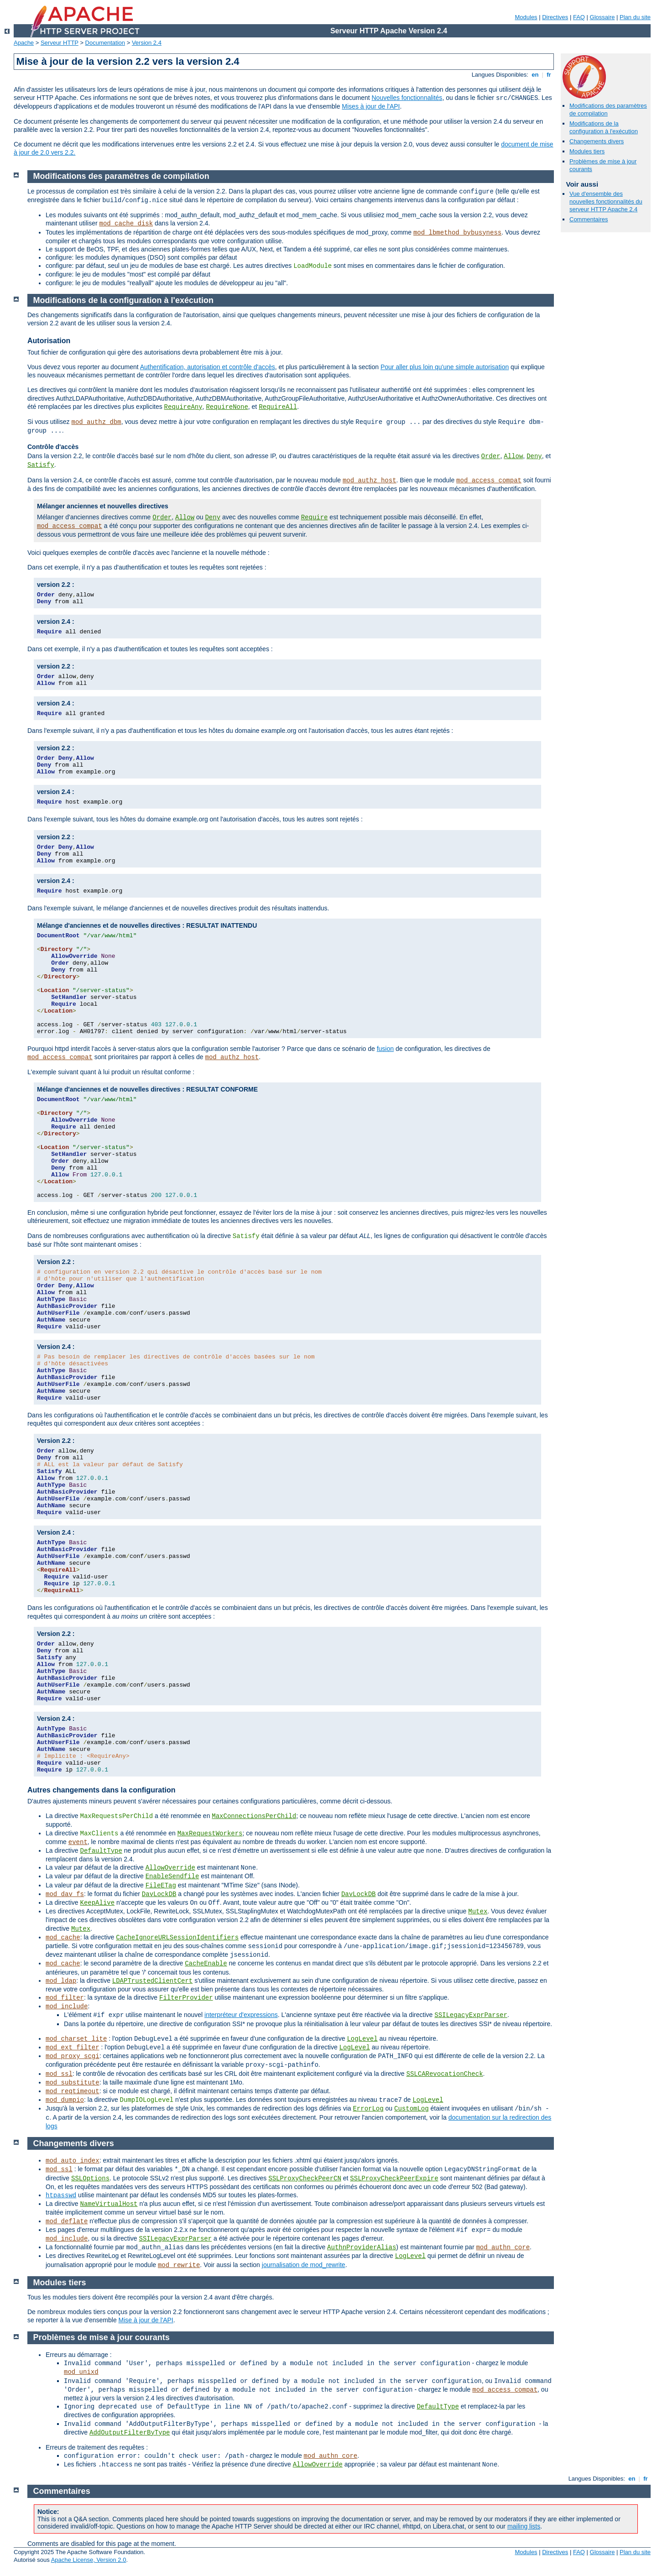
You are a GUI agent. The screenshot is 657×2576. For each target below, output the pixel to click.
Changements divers (596, 141)
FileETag (161, 1885)
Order (491, 456)
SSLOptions (90, 2178)
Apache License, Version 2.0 (88, 2559)
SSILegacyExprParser (470, 2015)
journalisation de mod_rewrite (303, 2264)
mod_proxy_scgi (72, 2056)
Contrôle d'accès (52, 446)
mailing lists (523, 2526)
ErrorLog (368, 2108)
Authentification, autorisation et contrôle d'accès (207, 367)
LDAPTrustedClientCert (152, 1981)
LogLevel (362, 2039)
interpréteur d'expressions (241, 2014)
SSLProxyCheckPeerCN (304, 2178)
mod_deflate (67, 2221)
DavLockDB (159, 1894)
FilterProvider (186, 1997)
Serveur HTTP (59, 42)
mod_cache (63, 1937)
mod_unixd (81, 2372)
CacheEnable (206, 1963)
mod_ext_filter (72, 2047)
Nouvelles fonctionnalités (407, 97)
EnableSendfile (172, 1876)
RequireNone (227, 407)
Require (314, 517)
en (535, 74)
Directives (555, 17)
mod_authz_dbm (96, 422)
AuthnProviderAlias (361, 2247)
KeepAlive (97, 1903)
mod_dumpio (65, 2100)
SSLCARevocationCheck (445, 2074)
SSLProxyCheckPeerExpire (394, 2178)
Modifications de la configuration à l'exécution (603, 127)
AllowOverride (170, 1867)
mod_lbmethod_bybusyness (457, 232)
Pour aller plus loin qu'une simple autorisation (445, 367)
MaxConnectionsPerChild (254, 1816)
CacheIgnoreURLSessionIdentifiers (177, 1937)
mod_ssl (59, 2074)
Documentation (105, 42)
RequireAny (183, 407)
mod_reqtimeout (72, 2091)
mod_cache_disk (126, 223)
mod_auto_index (72, 2160)
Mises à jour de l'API (371, 106)
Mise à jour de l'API (146, 2320)
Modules (526, 17)
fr (549, 74)
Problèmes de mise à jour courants (101, 2337)
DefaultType (101, 1851)
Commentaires (588, 219)
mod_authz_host (369, 480)
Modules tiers (587, 151)
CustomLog (411, 2108)
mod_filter (65, 1997)
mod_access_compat (488, 480)
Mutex (477, 1911)
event (78, 1842)
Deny (534, 456)
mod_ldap (61, 1981)
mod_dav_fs (65, 1894)
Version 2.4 (147, 42)
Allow (513, 456)
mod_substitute (72, 2082)
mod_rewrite (179, 2265)
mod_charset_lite (76, 2039)
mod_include (67, 2006)
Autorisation (48, 341)
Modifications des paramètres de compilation (121, 176)
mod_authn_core (503, 2247)
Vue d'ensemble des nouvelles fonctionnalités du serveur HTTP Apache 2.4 (605, 201)
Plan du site (635, 17)
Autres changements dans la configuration (101, 1790)
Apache (24, 42)
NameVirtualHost (108, 2204)
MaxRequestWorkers (210, 1833)
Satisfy (40, 465)
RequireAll (278, 407)
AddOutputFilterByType (129, 2432)
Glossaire (602, 17)
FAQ (579, 17)
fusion (385, 1048)
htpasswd (61, 2195)
